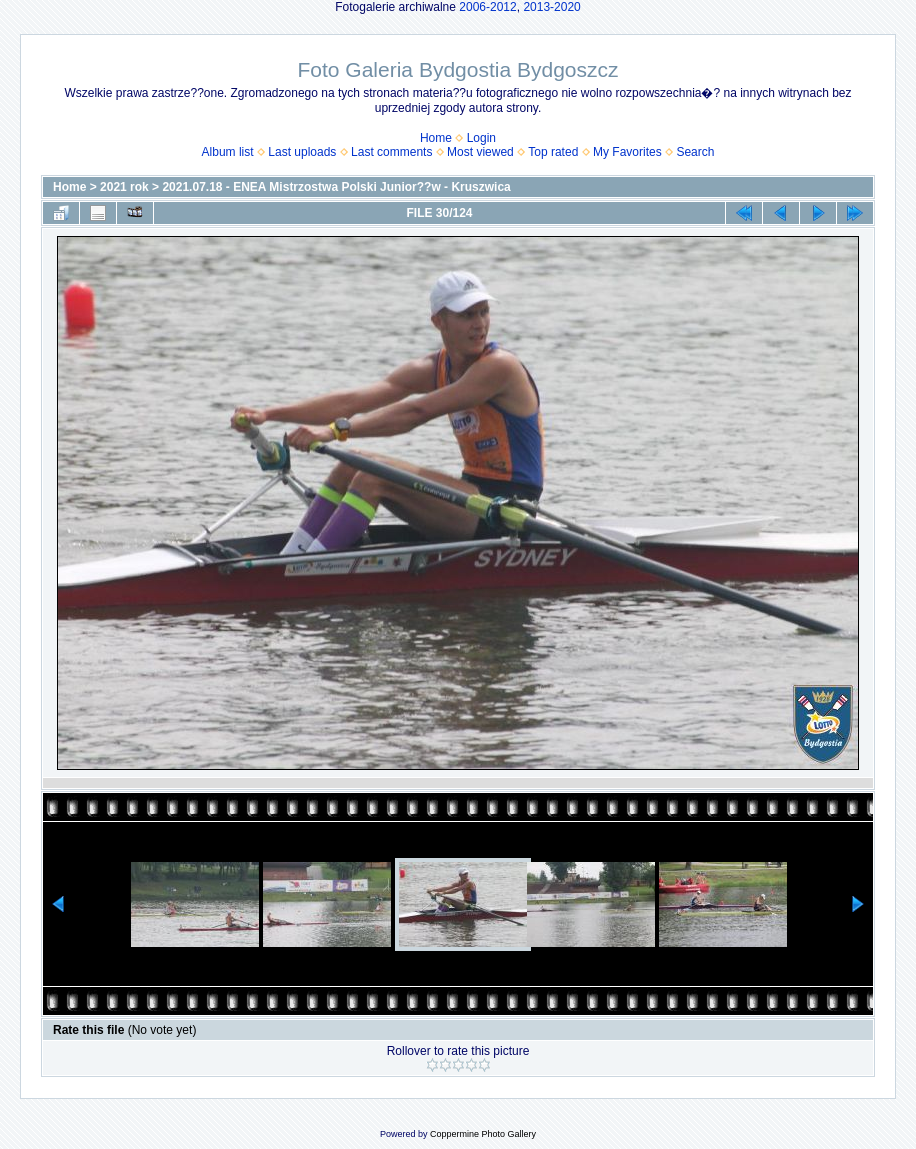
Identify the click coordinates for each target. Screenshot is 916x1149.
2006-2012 (487, 7)
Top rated (553, 152)
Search (695, 152)
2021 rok (124, 187)
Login (481, 138)
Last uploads (302, 152)
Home (436, 138)
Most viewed (480, 152)
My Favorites (627, 152)
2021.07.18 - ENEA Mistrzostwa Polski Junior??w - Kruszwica (336, 187)
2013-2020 (551, 7)
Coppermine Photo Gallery (483, 1134)
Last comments (391, 152)
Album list (228, 152)
